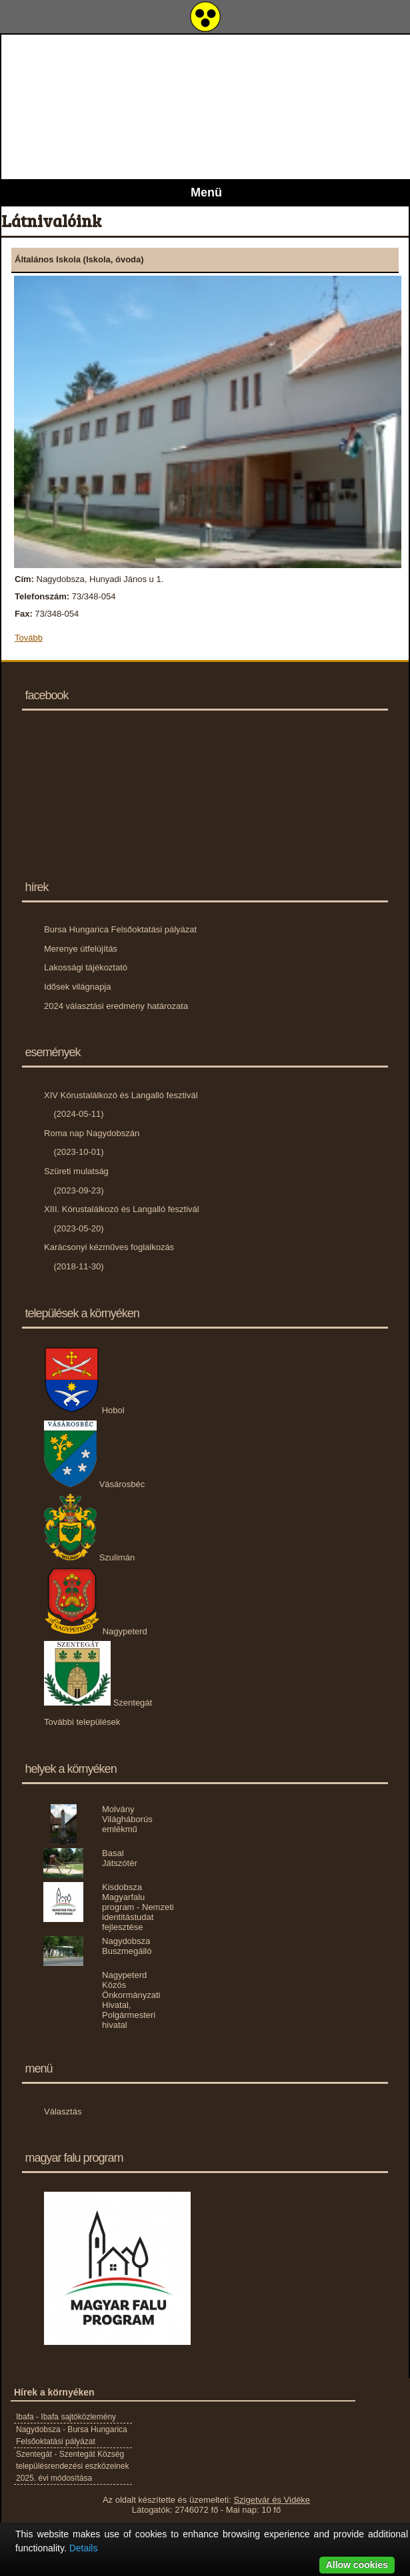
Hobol (84, 1410)
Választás (62, 2111)
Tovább (29, 638)
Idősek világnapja (77, 987)
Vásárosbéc (94, 1484)
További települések (82, 1722)
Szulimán (89, 1557)
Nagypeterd (95, 1631)
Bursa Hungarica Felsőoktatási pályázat (120, 929)
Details (83, 2548)
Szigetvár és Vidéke (271, 2500)
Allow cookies (357, 2564)
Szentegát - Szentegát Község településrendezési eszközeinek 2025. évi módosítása (72, 2466)
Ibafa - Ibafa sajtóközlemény (66, 2416)
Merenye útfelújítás (80, 949)
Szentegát (98, 1703)
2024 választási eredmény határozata (116, 1006)
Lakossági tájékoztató (85, 967)
